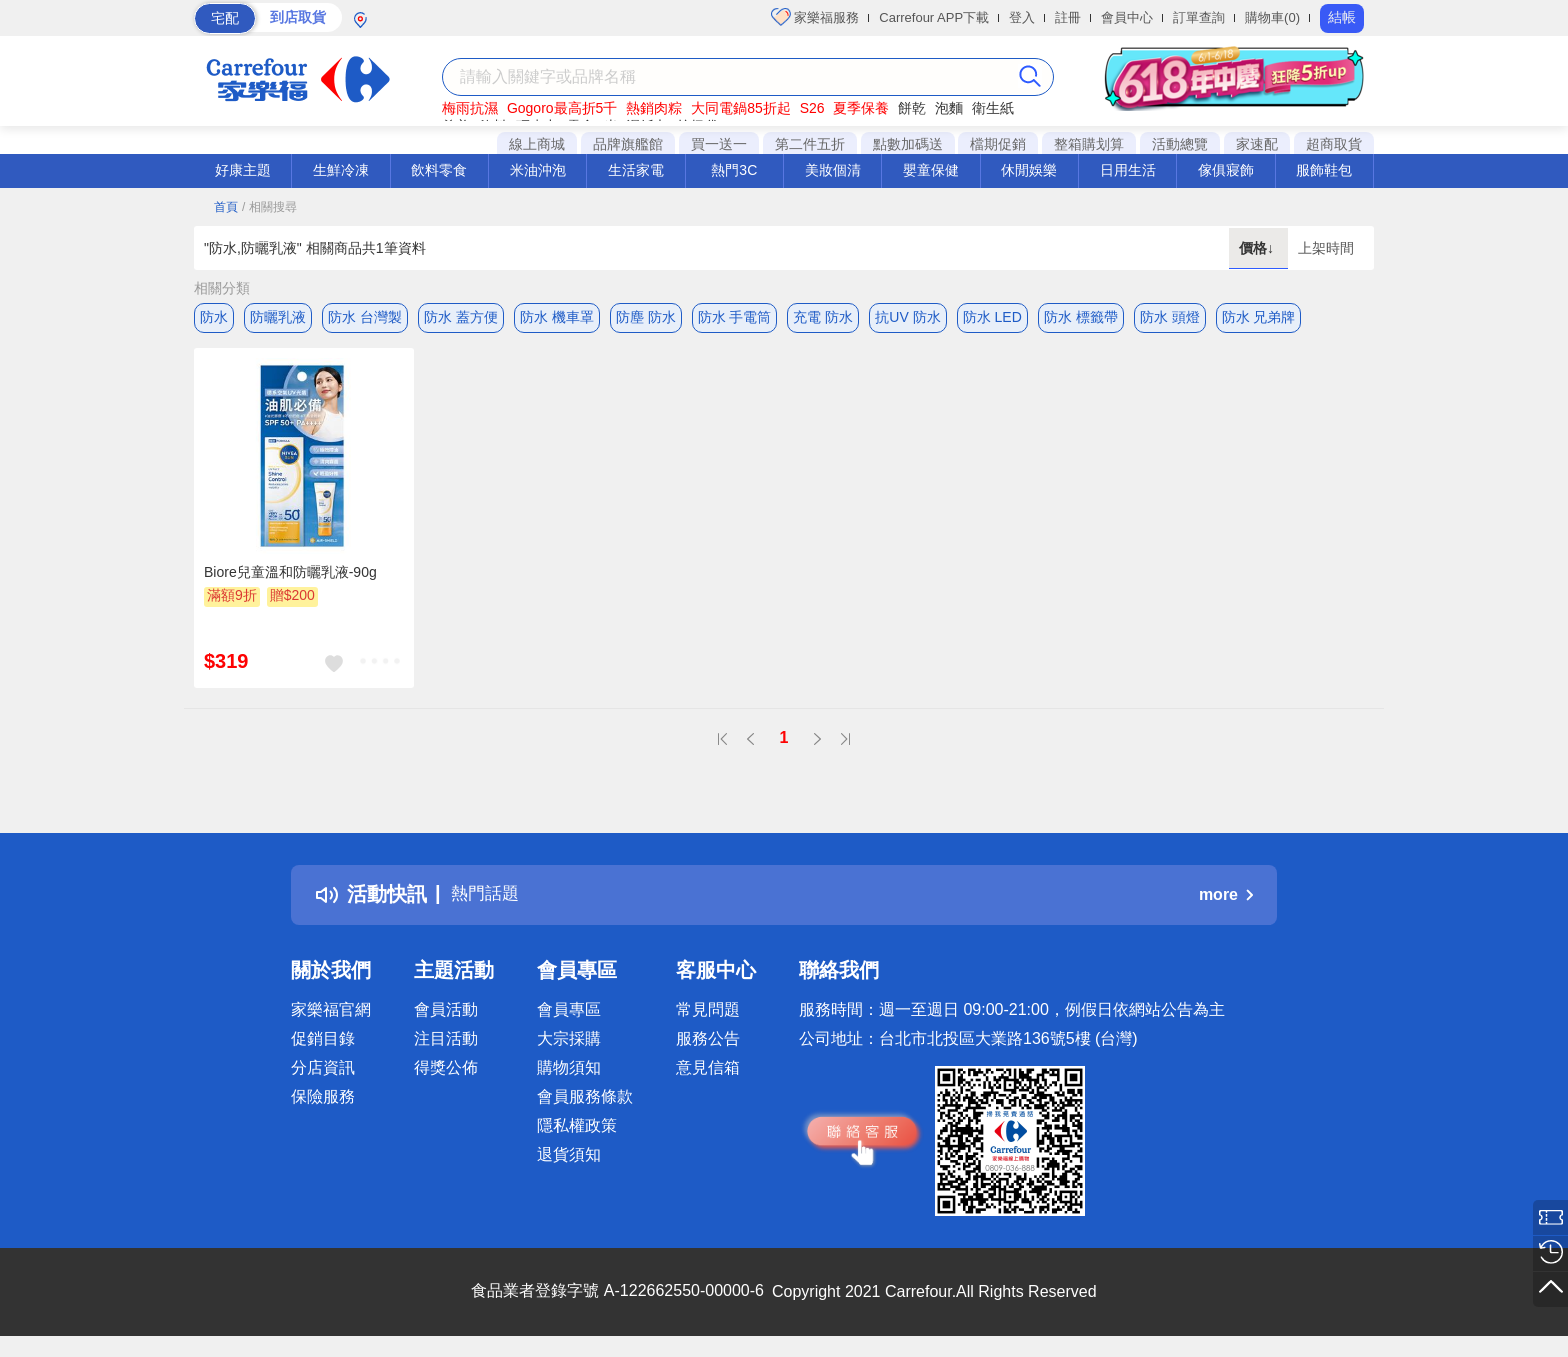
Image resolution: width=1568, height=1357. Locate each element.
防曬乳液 (278, 317)
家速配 (1257, 144)
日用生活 (1128, 170)
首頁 (226, 207)
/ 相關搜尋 (269, 207)
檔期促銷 (998, 144)
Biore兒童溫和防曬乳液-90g (290, 577)
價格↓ (1258, 248)
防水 (214, 317)
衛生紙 (993, 108)
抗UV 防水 (907, 317)
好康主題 (243, 170)
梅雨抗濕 (470, 108)
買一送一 (719, 144)
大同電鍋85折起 (741, 108)
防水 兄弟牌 (1259, 317)
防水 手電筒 (735, 317)
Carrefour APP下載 (934, 17)
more (1226, 899)
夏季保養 (861, 108)
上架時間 (1326, 248)
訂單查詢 (1199, 17)
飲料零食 (439, 170)
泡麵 (949, 108)
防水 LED (992, 317)
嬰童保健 (931, 170)
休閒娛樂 (1029, 170)
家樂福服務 (815, 17)
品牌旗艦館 (628, 144)
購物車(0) (1272, 17)
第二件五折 (810, 144)
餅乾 (912, 108)
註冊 (1068, 17)
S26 (812, 108)
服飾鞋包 (1324, 170)
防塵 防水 (646, 317)
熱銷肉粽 (654, 108)
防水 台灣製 (365, 317)
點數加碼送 (908, 144)
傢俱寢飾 (1226, 170)
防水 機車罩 (557, 317)
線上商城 (537, 144)
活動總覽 (1180, 144)
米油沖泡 (538, 170)
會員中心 (1127, 17)
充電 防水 (823, 317)
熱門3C (734, 170)
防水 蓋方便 (461, 317)
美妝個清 (833, 170)
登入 (1022, 17)
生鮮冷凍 (341, 170)
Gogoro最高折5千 (562, 108)
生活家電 (636, 170)
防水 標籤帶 (1081, 317)
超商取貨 (1334, 144)
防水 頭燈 (1170, 317)
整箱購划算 (1089, 144)
